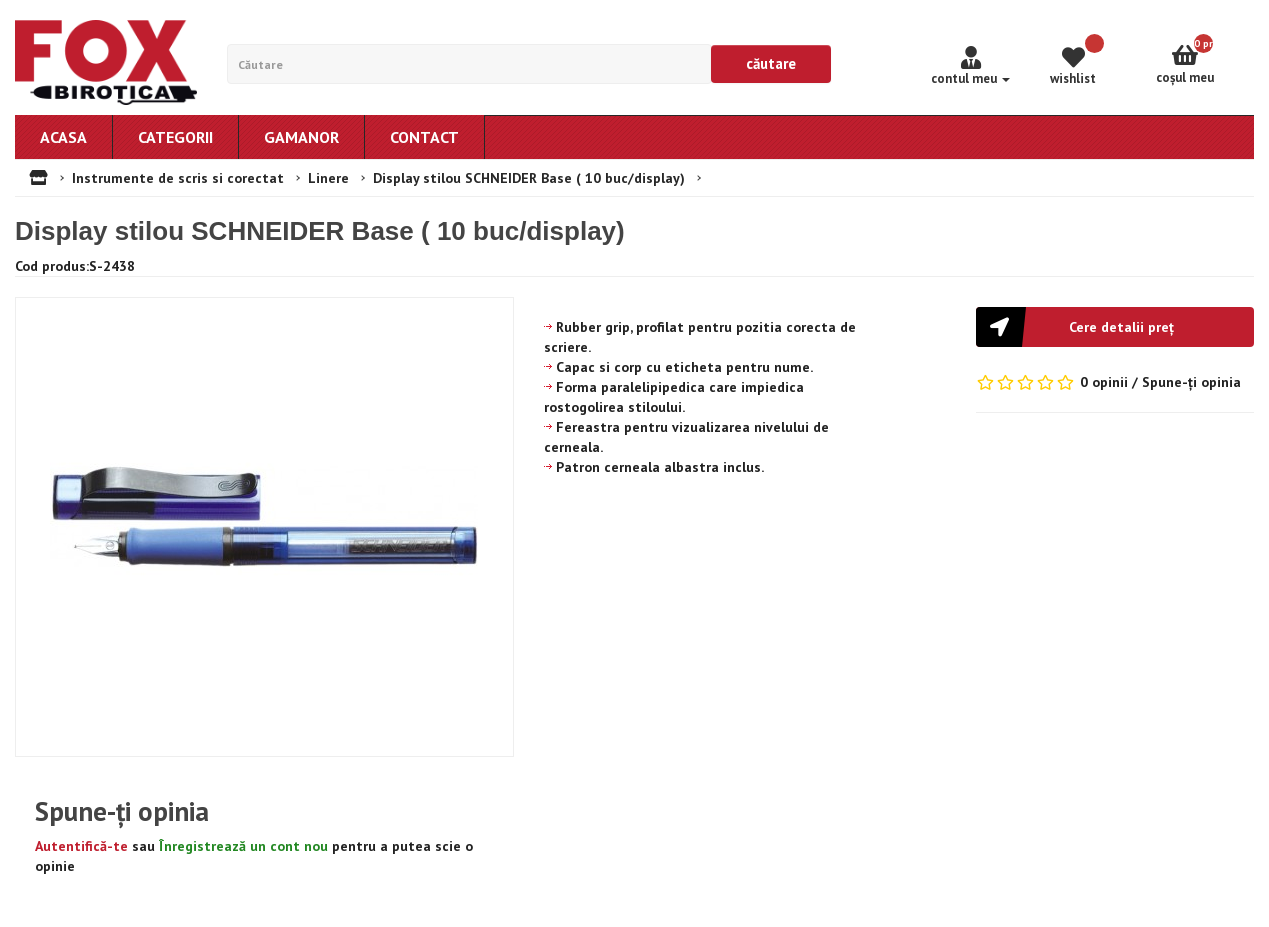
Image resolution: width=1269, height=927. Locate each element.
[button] (1115, 327)
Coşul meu (1205, 60)
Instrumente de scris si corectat (178, 178)
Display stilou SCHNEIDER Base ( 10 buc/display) (529, 178)
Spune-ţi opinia (1191, 382)
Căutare (771, 63)
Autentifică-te (81, 846)
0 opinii (1104, 382)
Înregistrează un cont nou (243, 846)
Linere (328, 178)
